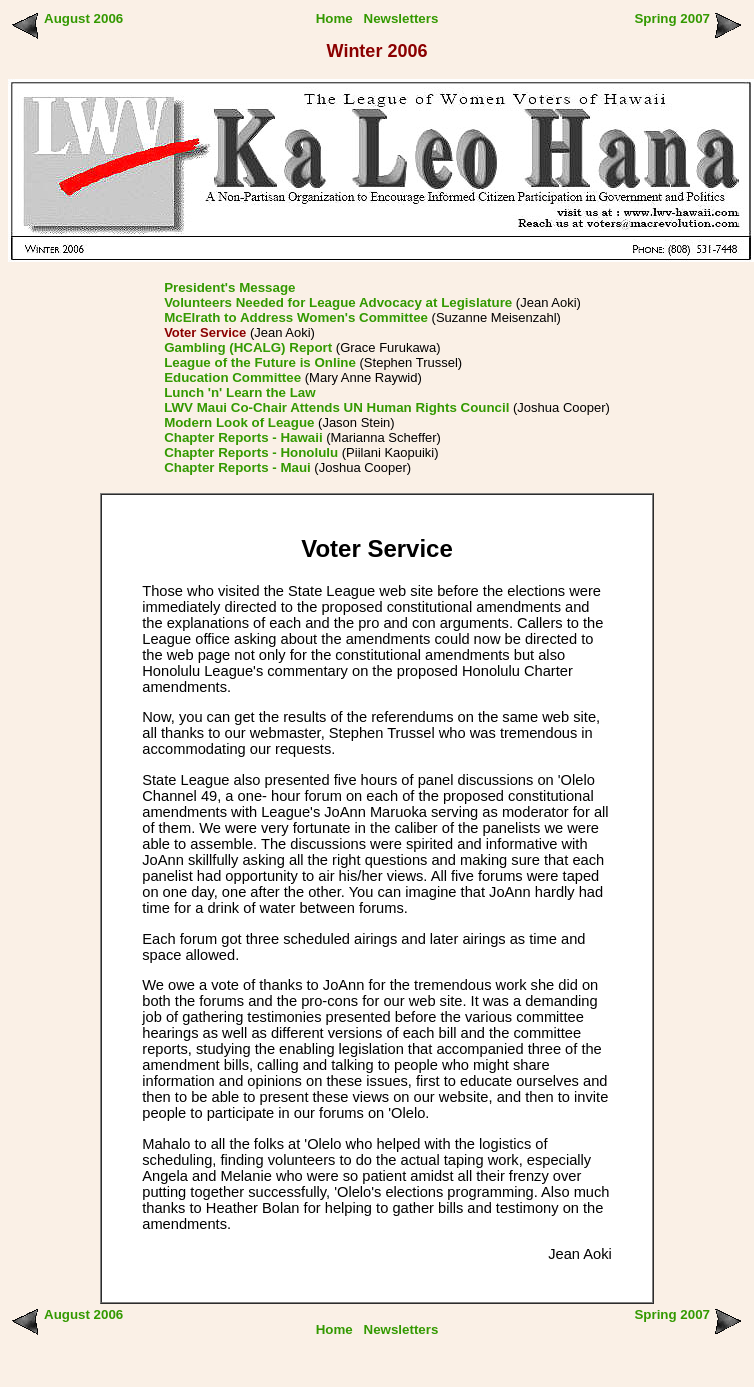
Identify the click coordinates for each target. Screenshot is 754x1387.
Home (334, 18)
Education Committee (232, 377)
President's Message (229, 287)
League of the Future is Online (260, 362)
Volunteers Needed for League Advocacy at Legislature (338, 302)
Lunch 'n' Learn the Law (239, 392)
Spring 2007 (672, 18)
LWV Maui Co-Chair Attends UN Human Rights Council (336, 407)
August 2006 (83, 18)
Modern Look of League (239, 422)
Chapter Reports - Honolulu (251, 452)
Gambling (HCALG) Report (248, 347)
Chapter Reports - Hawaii (243, 437)
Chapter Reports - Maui (237, 467)
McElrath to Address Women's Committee (296, 317)
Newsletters (401, 18)
